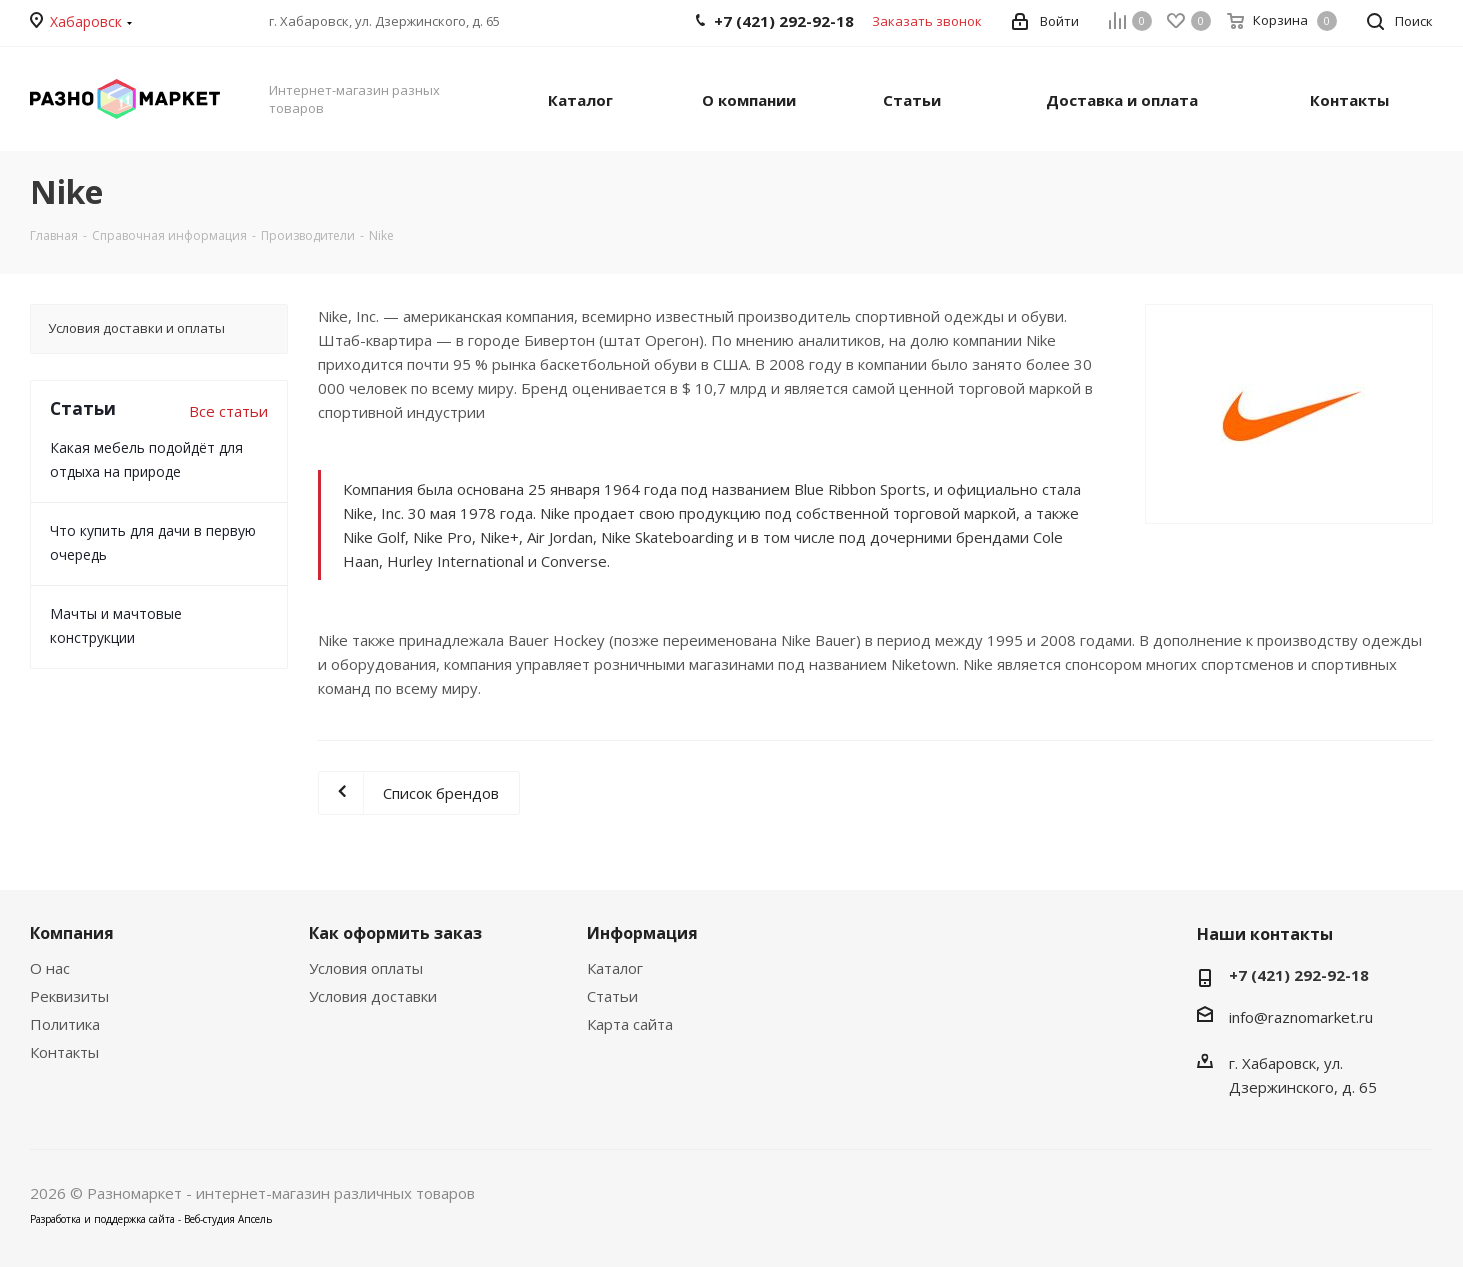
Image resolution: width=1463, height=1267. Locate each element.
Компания (72, 933)
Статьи (612, 996)
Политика (65, 1024)
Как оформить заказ (395, 933)
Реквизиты (69, 996)
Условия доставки (373, 996)
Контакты (64, 1052)
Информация (642, 933)
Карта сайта (630, 1024)
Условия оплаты (366, 968)
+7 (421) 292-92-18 (1299, 975)
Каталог (615, 968)
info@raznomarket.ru (1301, 1017)
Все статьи (228, 411)
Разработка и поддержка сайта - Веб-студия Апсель (151, 1219)
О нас (50, 968)
